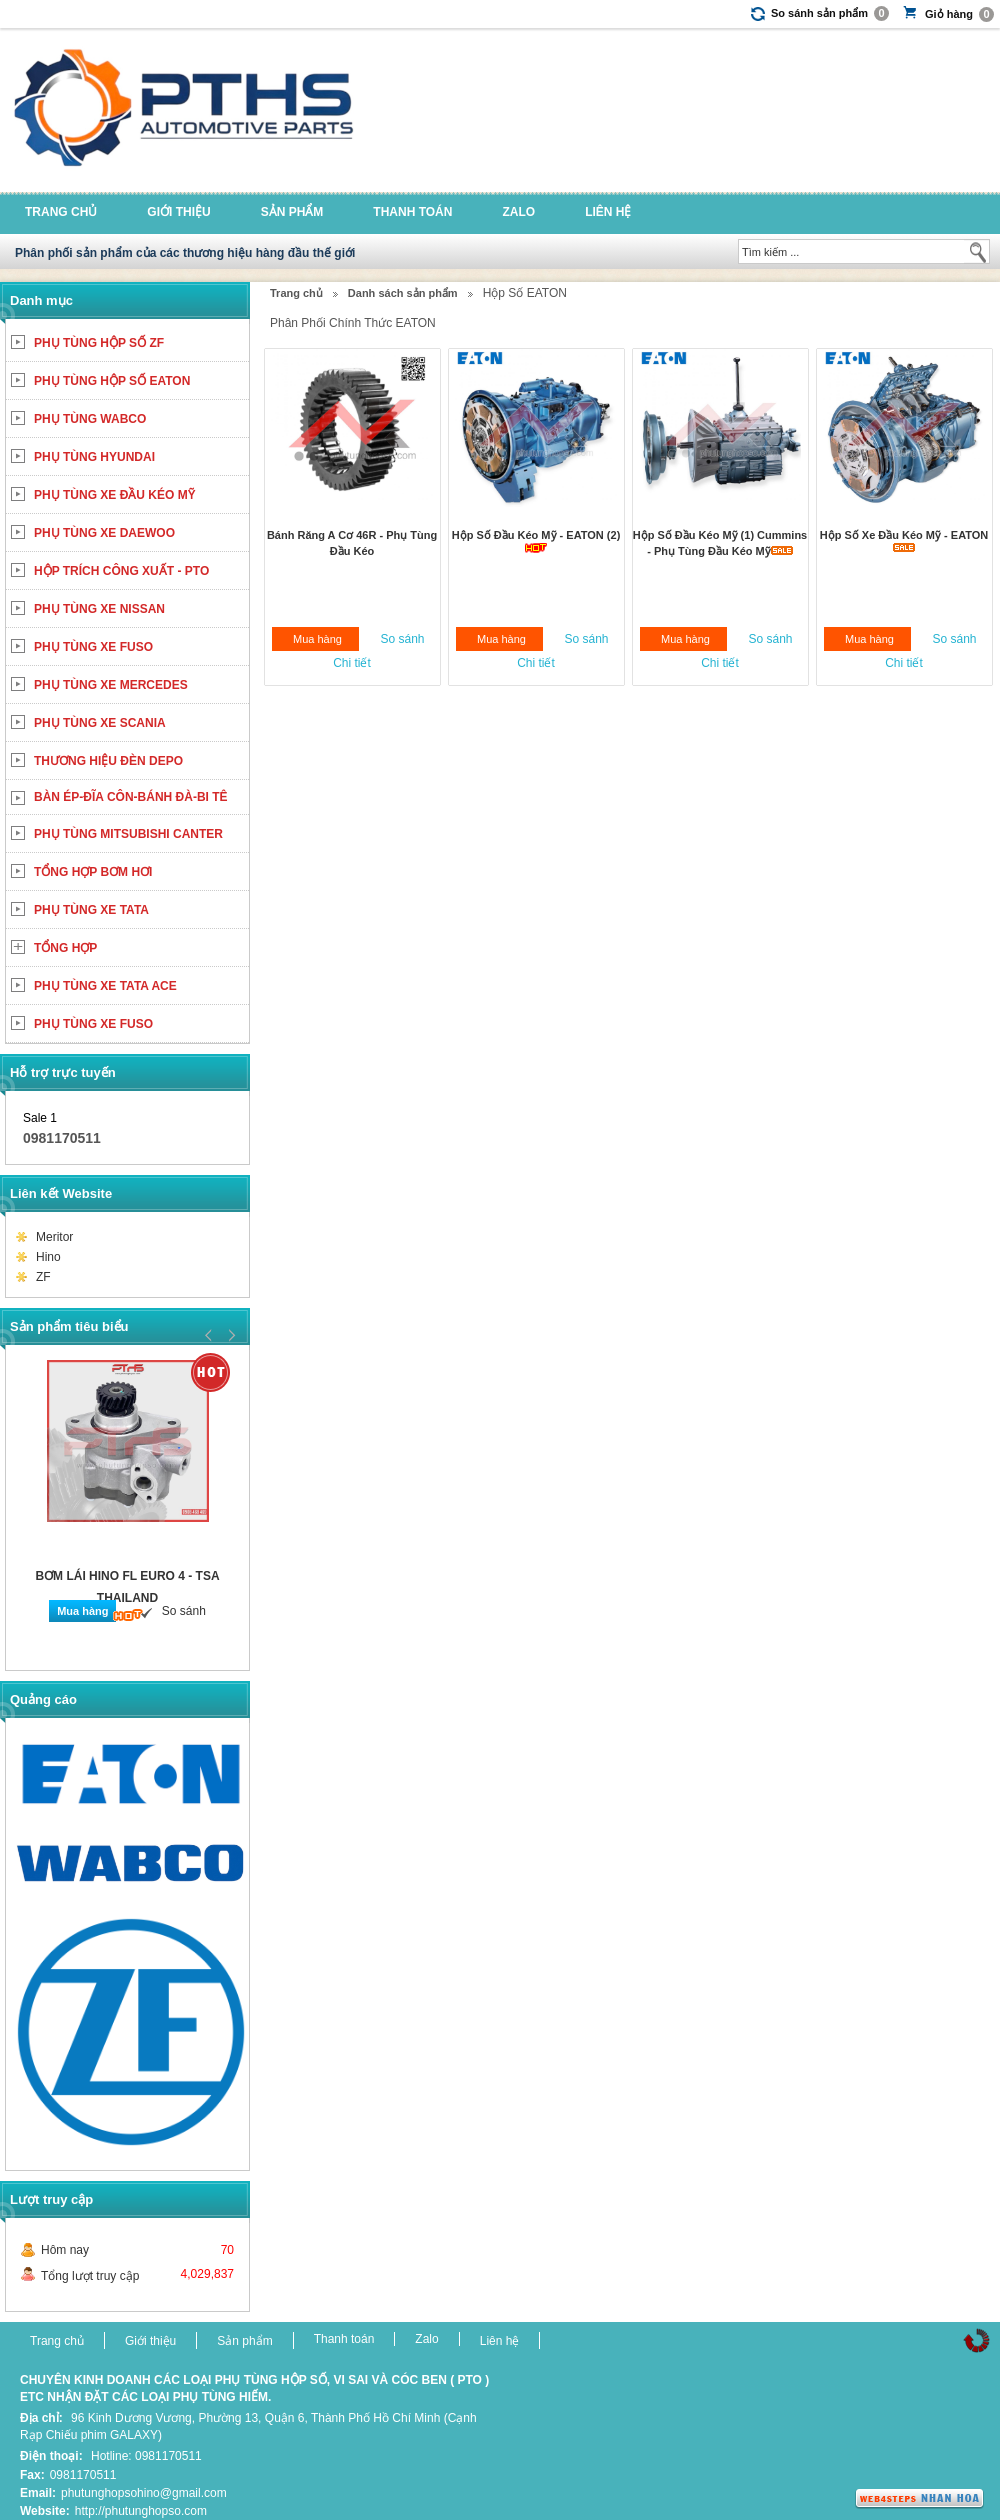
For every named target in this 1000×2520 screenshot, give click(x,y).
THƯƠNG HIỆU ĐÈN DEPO (108, 761)
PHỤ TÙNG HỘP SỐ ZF (99, 343)
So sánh (402, 639)
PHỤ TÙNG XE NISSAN (99, 609)
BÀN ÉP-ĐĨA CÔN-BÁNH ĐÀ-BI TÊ (131, 797)
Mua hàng (317, 639)
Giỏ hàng (959, 14)
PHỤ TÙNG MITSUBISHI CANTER (128, 834)
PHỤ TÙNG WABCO (90, 419)
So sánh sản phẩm (830, 13)
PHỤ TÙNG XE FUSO (93, 647)
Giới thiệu (178, 212)
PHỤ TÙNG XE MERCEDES (111, 685)
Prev (209, 1335)
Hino (48, 1257)
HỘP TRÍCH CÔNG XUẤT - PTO (121, 571)
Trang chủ (61, 212)
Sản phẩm (292, 212)
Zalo (518, 212)
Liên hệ (608, 212)
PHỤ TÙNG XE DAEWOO (104, 533)
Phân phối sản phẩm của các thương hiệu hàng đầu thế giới (185, 253)
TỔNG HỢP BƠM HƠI (93, 872)
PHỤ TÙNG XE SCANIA (100, 723)
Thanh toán (412, 212)
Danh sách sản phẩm (403, 293)
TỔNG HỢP (65, 948)
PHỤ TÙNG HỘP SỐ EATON (112, 381)
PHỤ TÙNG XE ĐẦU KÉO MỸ (114, 495)
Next (229, 1335)
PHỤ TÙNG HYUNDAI (94, 457)
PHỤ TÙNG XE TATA (91, 910)
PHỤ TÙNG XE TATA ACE (105, 986)
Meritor (54, 1237)
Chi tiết (352, 663)
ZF (43, 1277)
